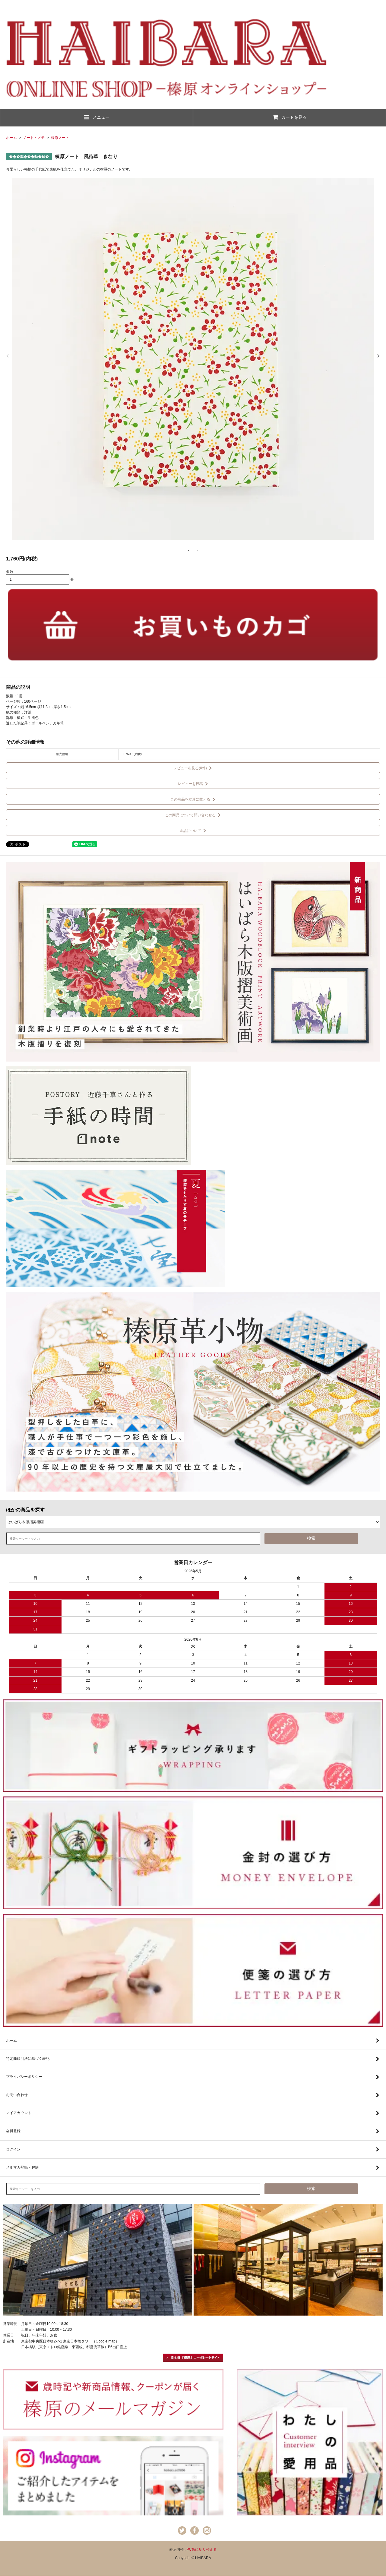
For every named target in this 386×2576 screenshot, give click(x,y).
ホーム (11, 138)
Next (378, 356)
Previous (7, 356)
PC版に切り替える (202, 2549)
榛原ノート (60, 138)
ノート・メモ (34, 138)
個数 (9, 571)
